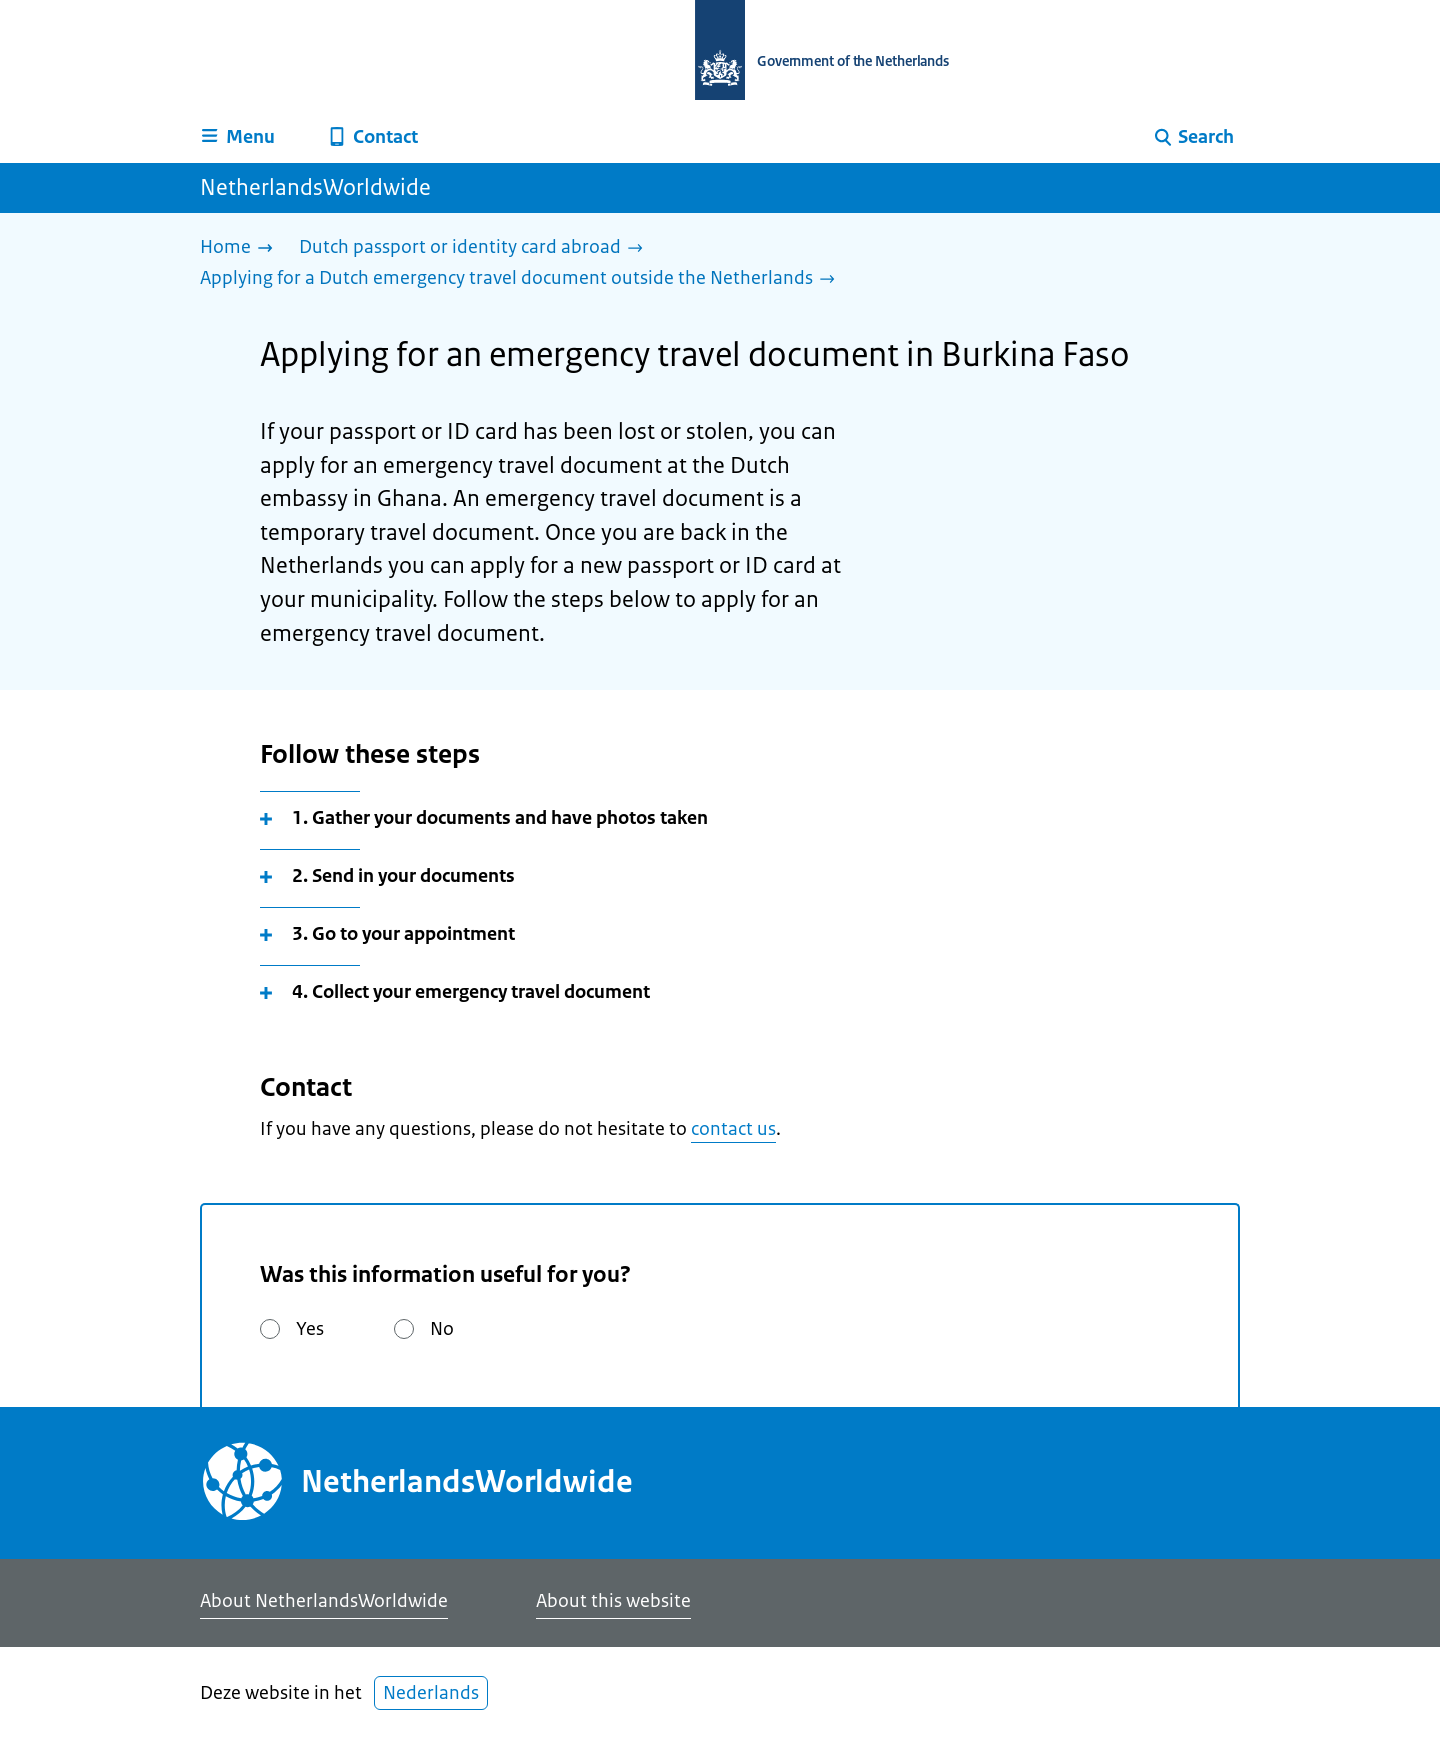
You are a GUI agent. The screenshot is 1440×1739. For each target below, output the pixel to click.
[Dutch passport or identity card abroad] (476, 248)
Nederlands (431, 1693)
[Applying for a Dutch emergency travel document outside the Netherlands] (522, 279)
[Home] (241, 248)
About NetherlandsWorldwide (324, 1601)
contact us (733, 1129)
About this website (613, 1601)
